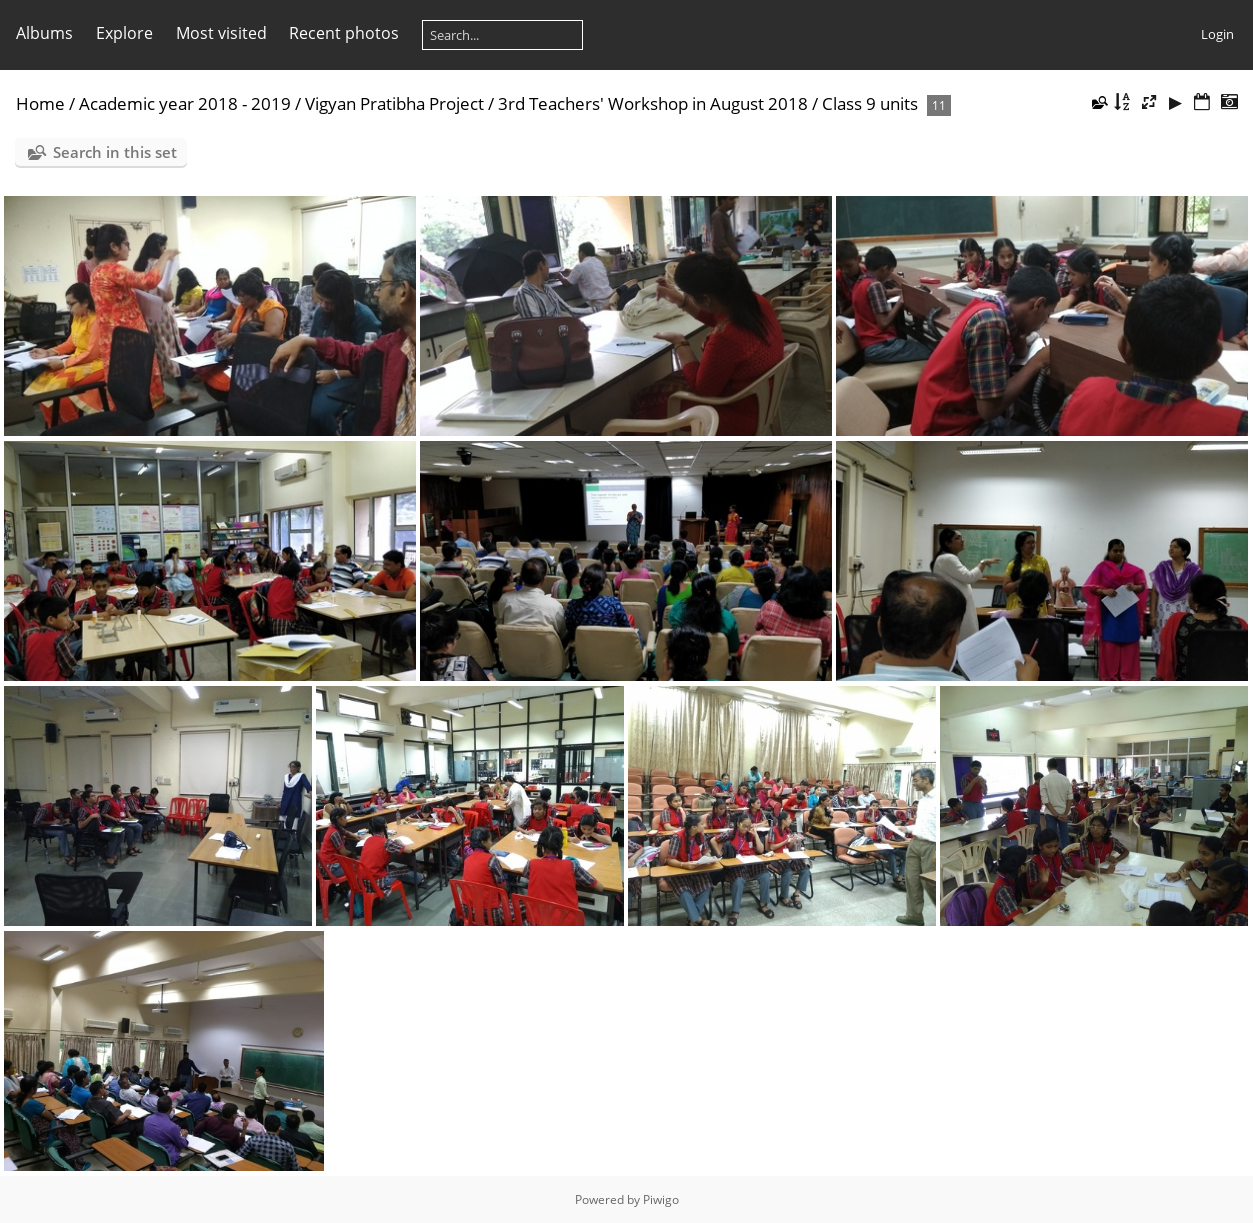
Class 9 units (870, 103)
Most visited (221, 33)
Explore (124, 33)
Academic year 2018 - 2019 (185, 103)
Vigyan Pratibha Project (394, 103)
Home (40, 103)
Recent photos (344, 33)
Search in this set (115, 152)
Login (1217, 34)
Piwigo (661, 1199)
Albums (44, 33)
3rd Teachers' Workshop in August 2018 (653, 103)
